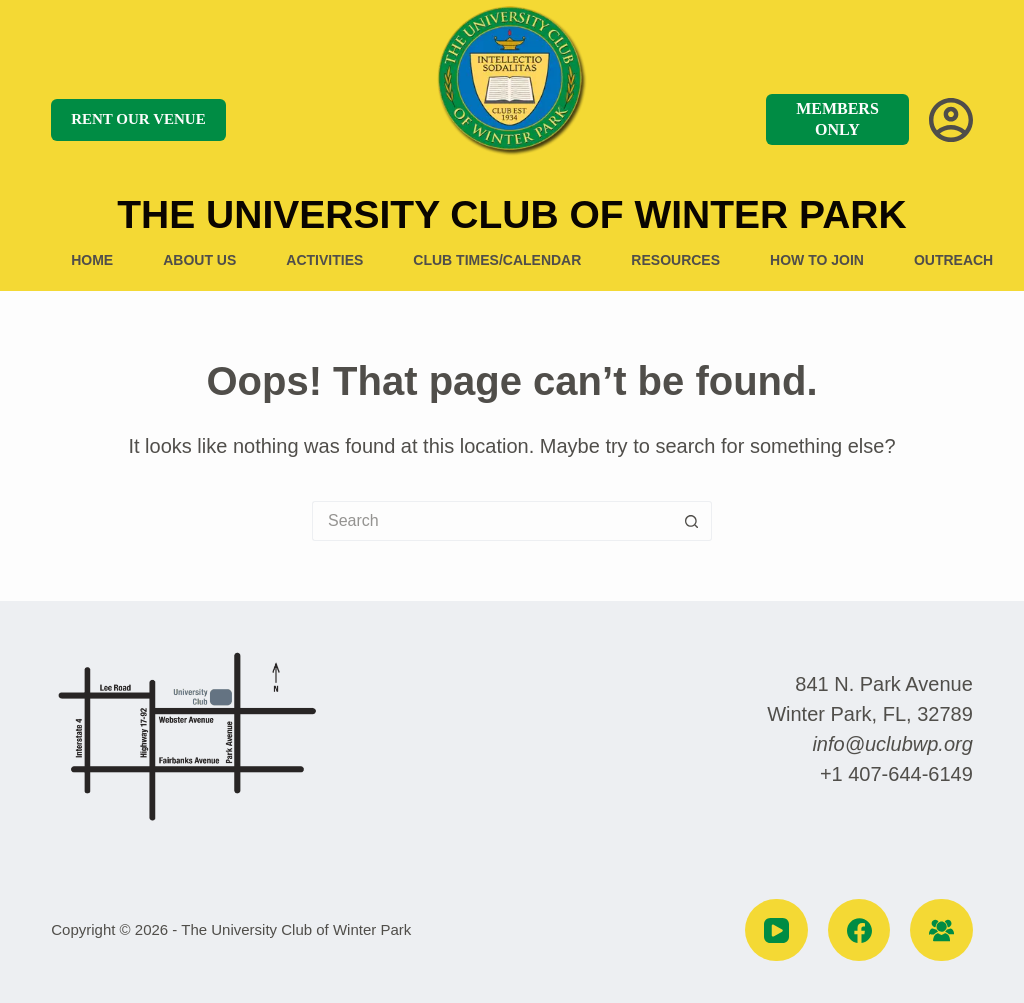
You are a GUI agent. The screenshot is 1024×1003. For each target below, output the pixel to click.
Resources (675, 260)
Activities (324, 260)
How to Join (817, 260)
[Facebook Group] (941, 930)
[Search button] (692, 521)
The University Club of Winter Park (511, 214)
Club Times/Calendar (497, 260)
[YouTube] (776, 930)
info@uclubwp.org (892, 744)
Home (92, 260)
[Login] (951, 120)
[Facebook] (859, 930)
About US (199, 260)
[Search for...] (492, 521)
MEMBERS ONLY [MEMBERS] (837, 119)
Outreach (953, 260)
